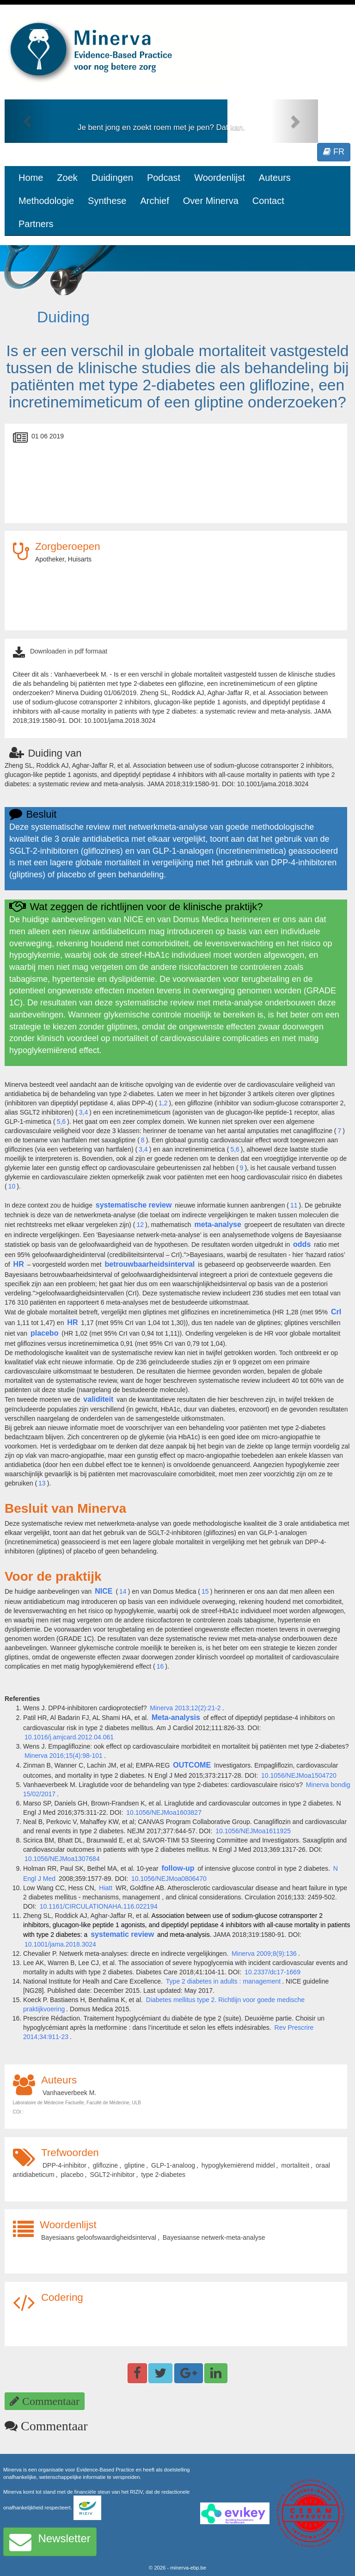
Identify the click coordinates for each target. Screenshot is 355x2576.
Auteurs (275, 178)
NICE (103, 1591)
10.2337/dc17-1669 (272, 1972)
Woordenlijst (219, 178)
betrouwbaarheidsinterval (150, 1264)
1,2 (163, 1103)
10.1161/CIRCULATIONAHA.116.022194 (99, 1906)
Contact (268, 201)
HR (18, 1264)
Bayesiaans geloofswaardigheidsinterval (98, 2237)
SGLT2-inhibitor (112, 2174)
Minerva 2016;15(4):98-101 (63, 1755)
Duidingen (112, 178)
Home (30, 178)
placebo (44, 1333)
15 (205, 1591)
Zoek (67, 178)
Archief (154, 201)
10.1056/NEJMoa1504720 (299, 1775)
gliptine (134, 2165)
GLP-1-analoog (173, 2165)
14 (123, 1591)
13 (42, 1483)
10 (12, 1186)
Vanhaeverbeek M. (69, 2092)
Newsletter (50, 2542)
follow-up (178, 1868)
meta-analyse (218, 1224)
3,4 (83, 1112)
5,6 (61, 1121)
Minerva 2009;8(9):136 (264, 1953)
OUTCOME (192, 1765)
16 (160, 1666)
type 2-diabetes (163, 2174)
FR (333, 151)
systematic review (122, 1934)
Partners (36, 224)
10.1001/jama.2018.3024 (60, 1944)
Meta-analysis (176, 1717)
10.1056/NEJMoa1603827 (164, 1812)
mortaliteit (295, 2165)
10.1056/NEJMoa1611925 (253, 1831)
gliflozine (105, 2165)
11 (294, 1205)
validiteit (98, 1399)
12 (140, 1224)
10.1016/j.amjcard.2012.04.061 (69, 1737)
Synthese (107, 201)
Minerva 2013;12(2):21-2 (185, 1708)
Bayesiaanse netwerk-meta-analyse (214, 2237)
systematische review (134, 1205)
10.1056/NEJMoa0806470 (169, 1878)
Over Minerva (211, 201)
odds (302, 1244)
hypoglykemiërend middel (238, 2165)
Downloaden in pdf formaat (68, 651)
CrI (336, 1312)
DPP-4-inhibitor (64, 2165)
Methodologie (46, 201)
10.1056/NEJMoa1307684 (62, 1858)
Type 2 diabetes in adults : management (223, 1981)
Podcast (163, 178)
